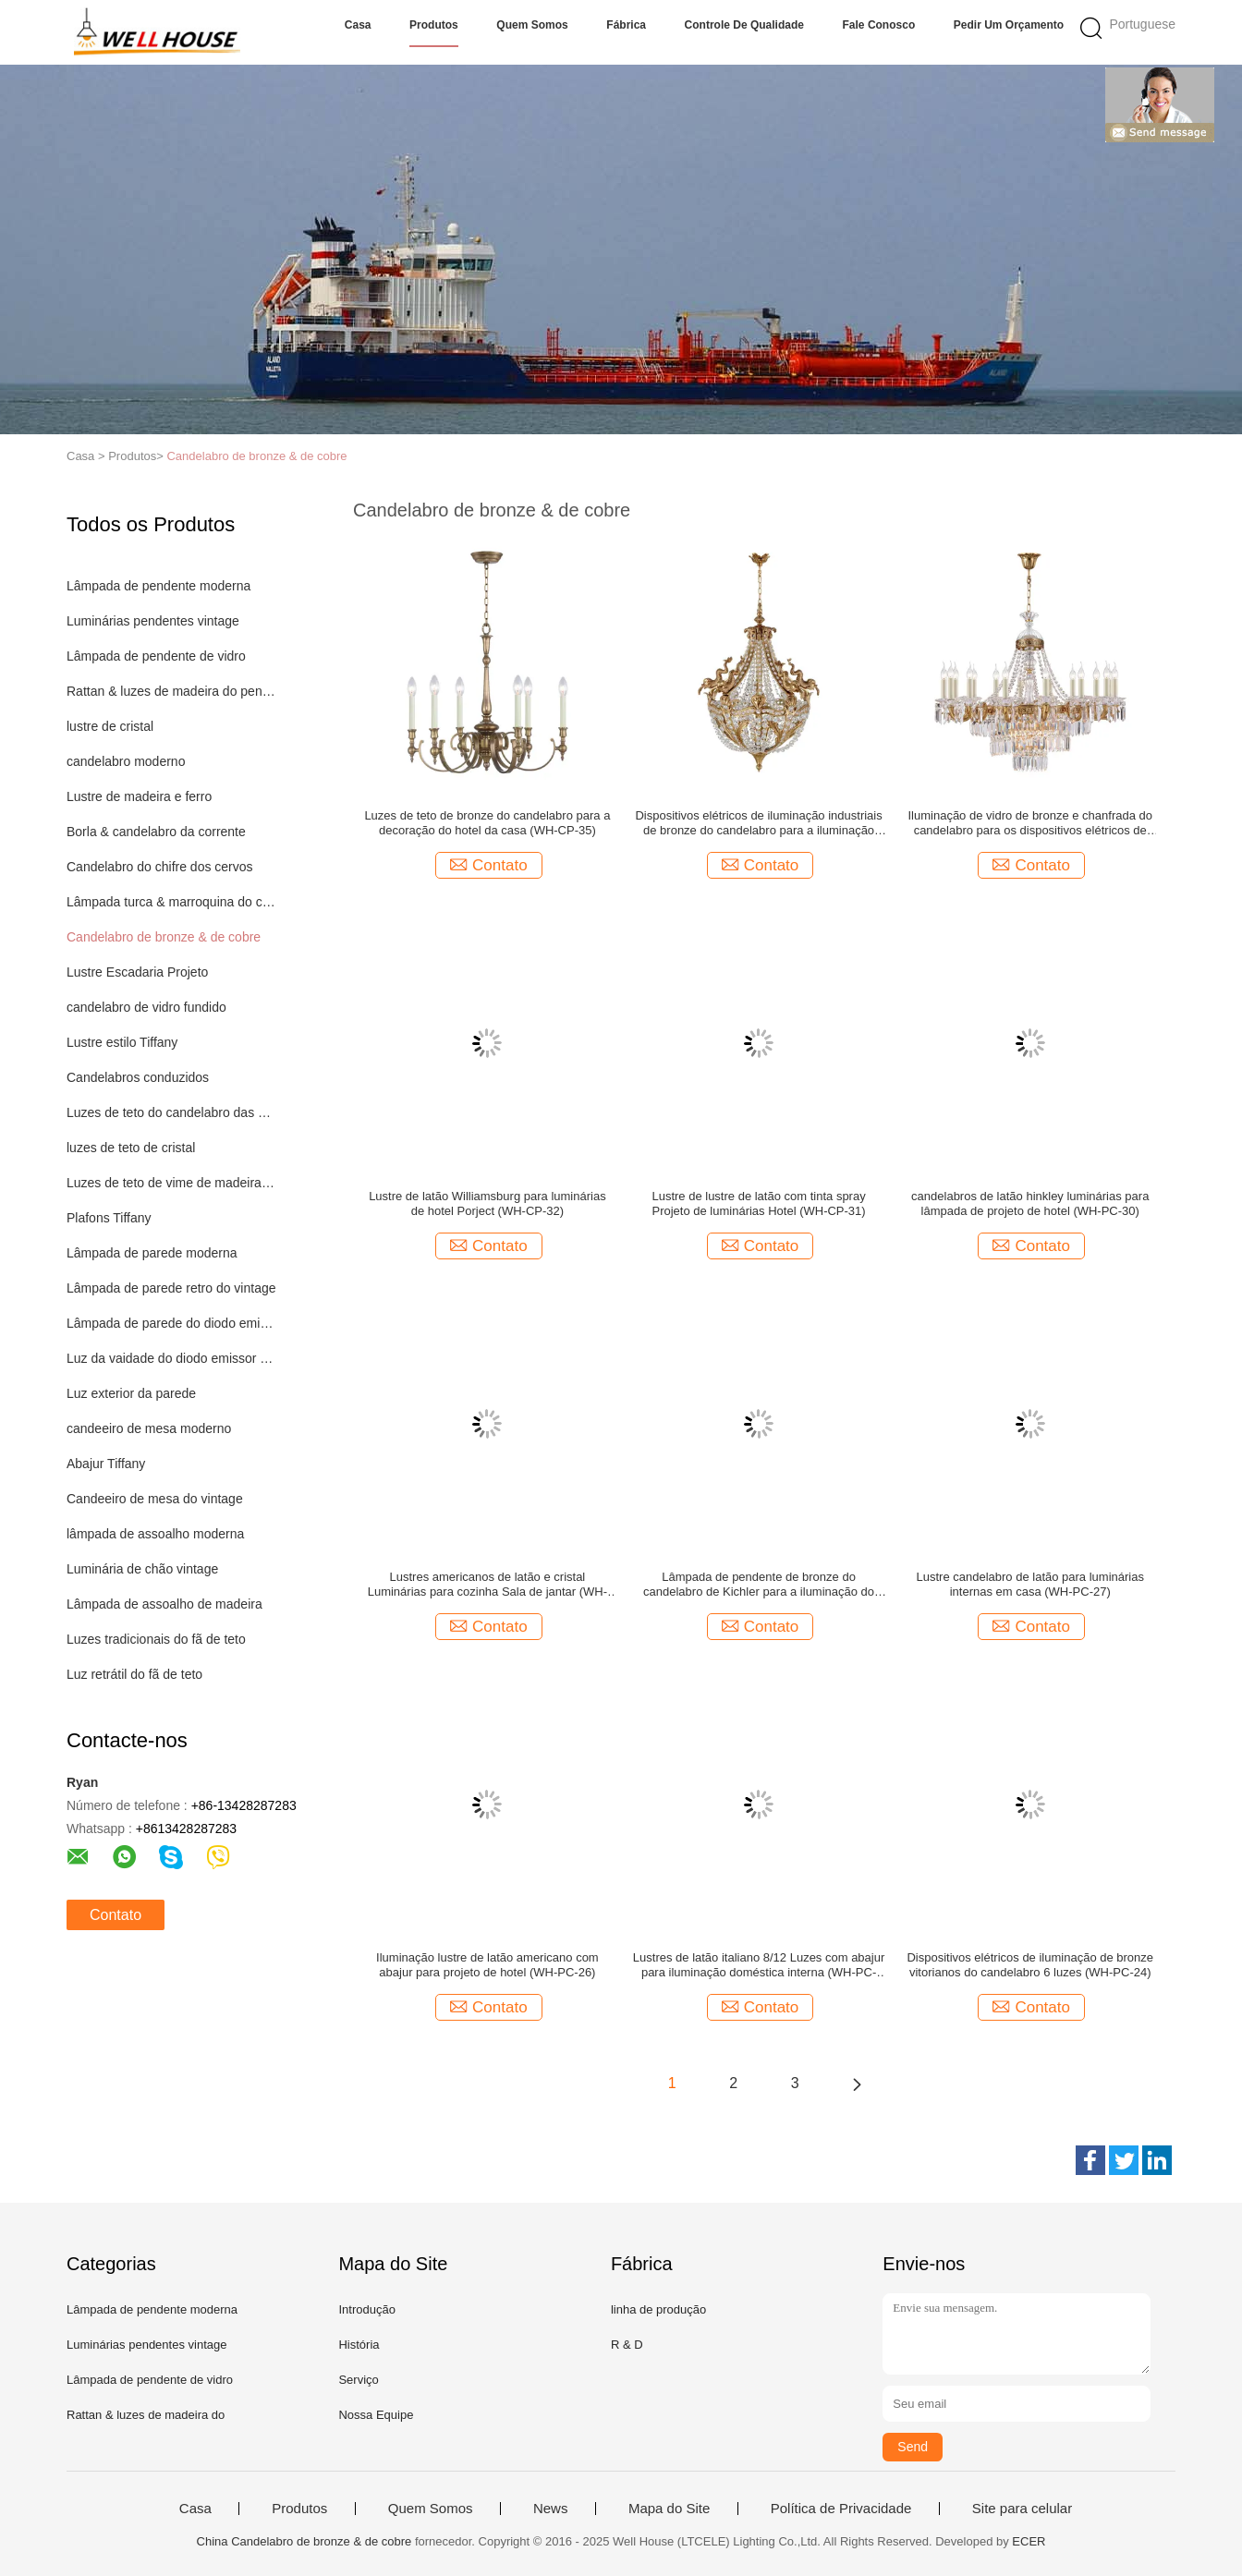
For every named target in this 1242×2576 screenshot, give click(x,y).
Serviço (358, 2380)
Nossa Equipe (375, 2415)
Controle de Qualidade (744, 24)
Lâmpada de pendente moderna (158, 585)
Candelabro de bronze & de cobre (256, 456)
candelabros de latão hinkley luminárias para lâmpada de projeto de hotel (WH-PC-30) (1030, 1203)
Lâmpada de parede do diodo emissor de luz (171, 1323)
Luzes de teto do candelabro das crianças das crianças (171, 1112)
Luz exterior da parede (131, 1393)
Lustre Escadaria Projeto (137, 972)
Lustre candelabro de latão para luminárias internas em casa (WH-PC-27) (1030, 1584)
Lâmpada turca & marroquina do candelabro (171, 901)
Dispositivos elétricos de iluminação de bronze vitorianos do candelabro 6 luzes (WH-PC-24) (1030, 1964)
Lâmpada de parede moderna (152, 1252)
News (550, 2508)
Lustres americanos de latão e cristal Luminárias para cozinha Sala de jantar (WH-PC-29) (487, 1584)
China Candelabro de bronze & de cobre (304, 2541)
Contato (115, 1915)
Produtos (433, 24)
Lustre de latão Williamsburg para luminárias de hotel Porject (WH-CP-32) (487, 1203)
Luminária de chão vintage (142, 1568)
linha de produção (658, 2309)
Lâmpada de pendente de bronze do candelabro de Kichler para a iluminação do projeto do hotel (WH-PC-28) (758, 1584)
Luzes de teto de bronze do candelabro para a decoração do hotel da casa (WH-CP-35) (487, 822)
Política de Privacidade (841, 2508)
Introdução (366, 2309)
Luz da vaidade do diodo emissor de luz (171, 1358)
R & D (627, 2344)
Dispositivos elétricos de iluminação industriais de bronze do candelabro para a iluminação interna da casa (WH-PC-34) (758, 823)
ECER (1028, 2541)
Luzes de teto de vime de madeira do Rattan (171, 1182)
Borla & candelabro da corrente (156, 831)
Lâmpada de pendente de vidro (156, 656)
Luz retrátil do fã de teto (134, 1674)
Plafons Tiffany (109, 1217)
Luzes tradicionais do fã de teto (156, 1639)
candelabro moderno (126, 761)
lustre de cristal (110, 726)
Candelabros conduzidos (138, 1077)
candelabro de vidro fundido (146, 1007)
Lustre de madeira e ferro (139, 796)
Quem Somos (531, 24)
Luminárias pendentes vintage (153, 621)
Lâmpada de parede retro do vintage (171, 1288)
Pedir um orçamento (1009, 24)
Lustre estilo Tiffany (122, 1042)
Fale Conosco (879, 24)
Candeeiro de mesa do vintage (155, 1498)
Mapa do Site (669, 2508)
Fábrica (626, 24)
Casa (358, 24)
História (358, 2344)
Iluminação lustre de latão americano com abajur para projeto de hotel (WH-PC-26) (487, 1964)
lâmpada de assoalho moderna (155, 1533)
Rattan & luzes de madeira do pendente (171, 691)
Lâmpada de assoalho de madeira (164, 1604)
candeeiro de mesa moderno (149, 1428)
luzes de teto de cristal (131, 1147)
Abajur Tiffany (106, 1463)
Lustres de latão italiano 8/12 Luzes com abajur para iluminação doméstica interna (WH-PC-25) (758, 1965)
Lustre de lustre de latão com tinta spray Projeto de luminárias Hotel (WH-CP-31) (758, 1203)
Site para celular (1022, 2508)
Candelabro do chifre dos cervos (160, 866)
